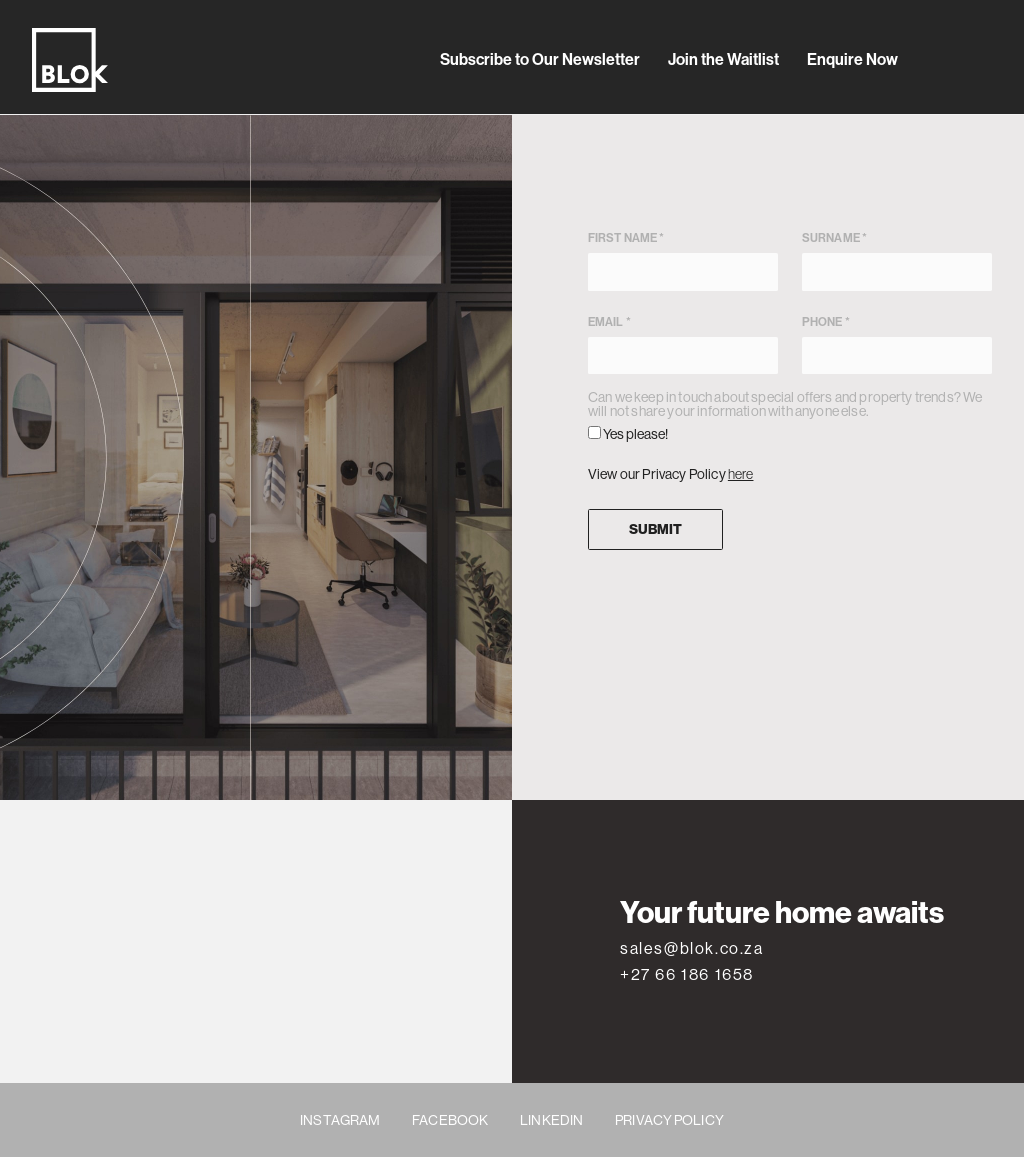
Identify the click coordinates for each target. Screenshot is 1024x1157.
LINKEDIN (551, 1120)
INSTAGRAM (340, 1120)
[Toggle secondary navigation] (984, 60)
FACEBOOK (450, 1120)
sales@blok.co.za (692, 948)
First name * (683, 260)
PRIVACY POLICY (669, 1120)
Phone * (897, 344)
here (741, 474)
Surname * (897, 260)
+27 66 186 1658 (687, 974)
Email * (683, 344)
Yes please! (628, 434)
